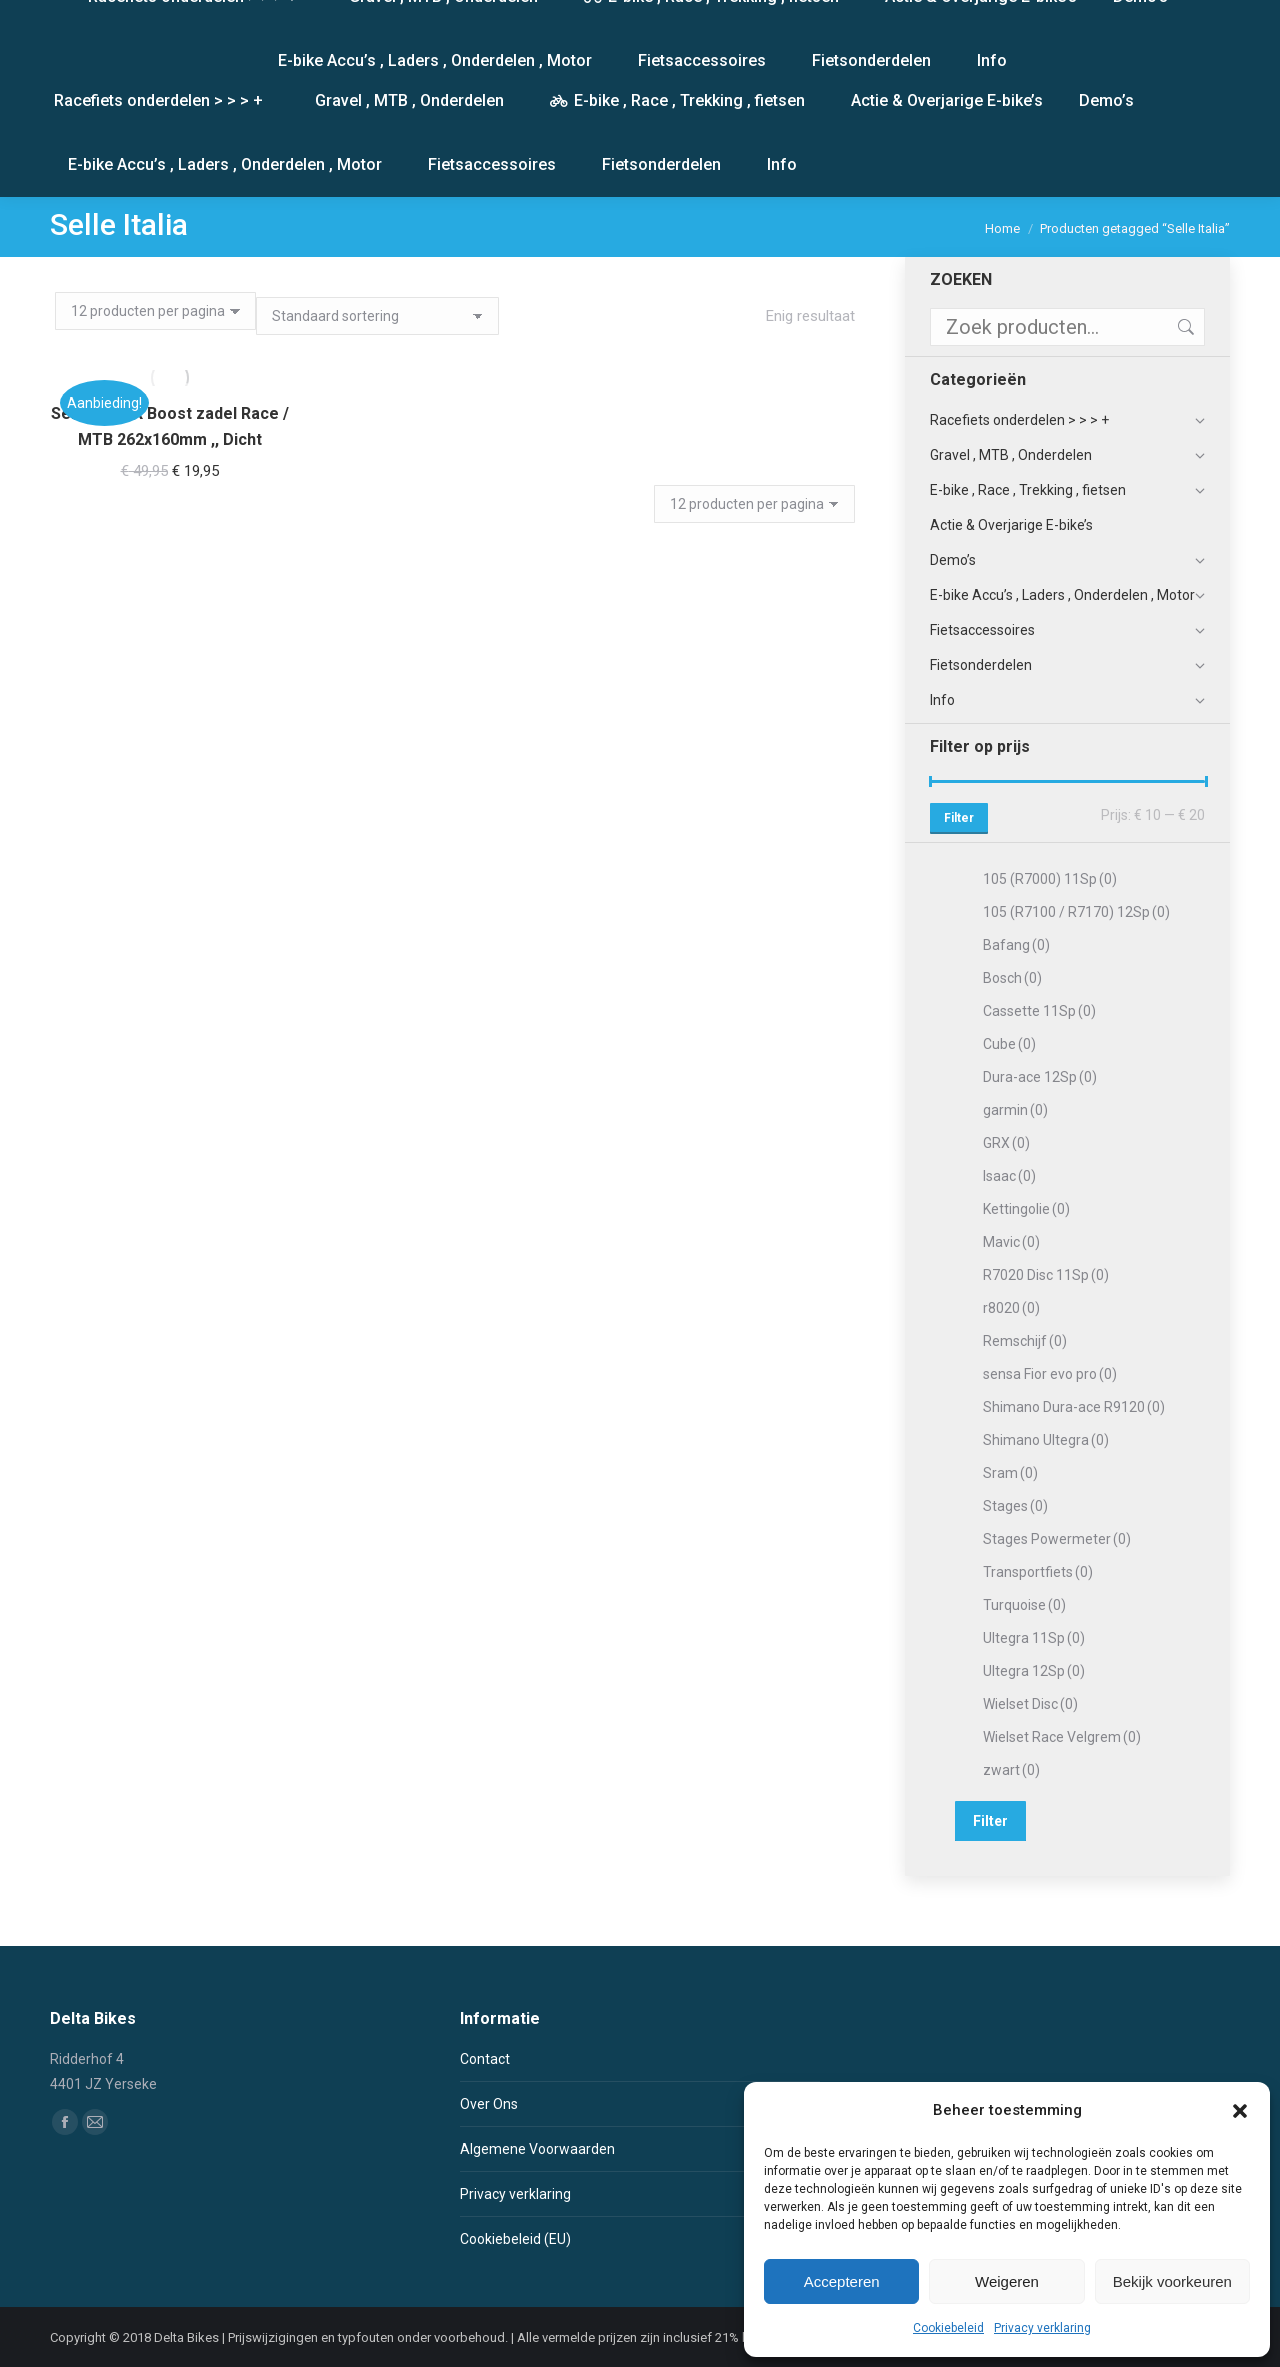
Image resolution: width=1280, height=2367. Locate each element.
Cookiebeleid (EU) (515, 2239)
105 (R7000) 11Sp (1050, 879)
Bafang (1016, 945)
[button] (1240, 2111)
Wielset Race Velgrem (1062, 1737)
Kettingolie (1026, 1209)
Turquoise (1024, 1605)
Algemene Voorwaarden (537, 2149)
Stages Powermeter (1057, 1539)
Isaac (1009, 1176)
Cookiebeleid (948, 2328)
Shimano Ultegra (1046, 1440)
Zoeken (1184, 327)
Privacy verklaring (1042, 2328)
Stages (1015, 1506)
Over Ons (489, 2104)
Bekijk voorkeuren (1172, 2281)
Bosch (1012, 978)
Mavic (1011, 1242)
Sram (1010, 1473)
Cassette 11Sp (1039, 1011)
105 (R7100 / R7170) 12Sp (1076, 912)
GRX (1006, 1143)
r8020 (1011, 1308)
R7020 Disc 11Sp (1046, 1275)
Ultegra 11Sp (1034, 1638)
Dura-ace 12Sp (1040, 1077)
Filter (959, 818)
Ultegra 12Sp (1034, 1671)
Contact (485, 2059)
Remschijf (1025, 1341)
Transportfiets (1038, 1572)
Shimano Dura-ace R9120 (1074, 1407)
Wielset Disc (1030, 1704)
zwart (1011, 1770)
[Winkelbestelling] (377, 316)
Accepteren (842, 2281)
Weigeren (1007, 2281)
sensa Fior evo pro (1050, 1374)
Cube (1009, 1044)
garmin (1015, 1110)
